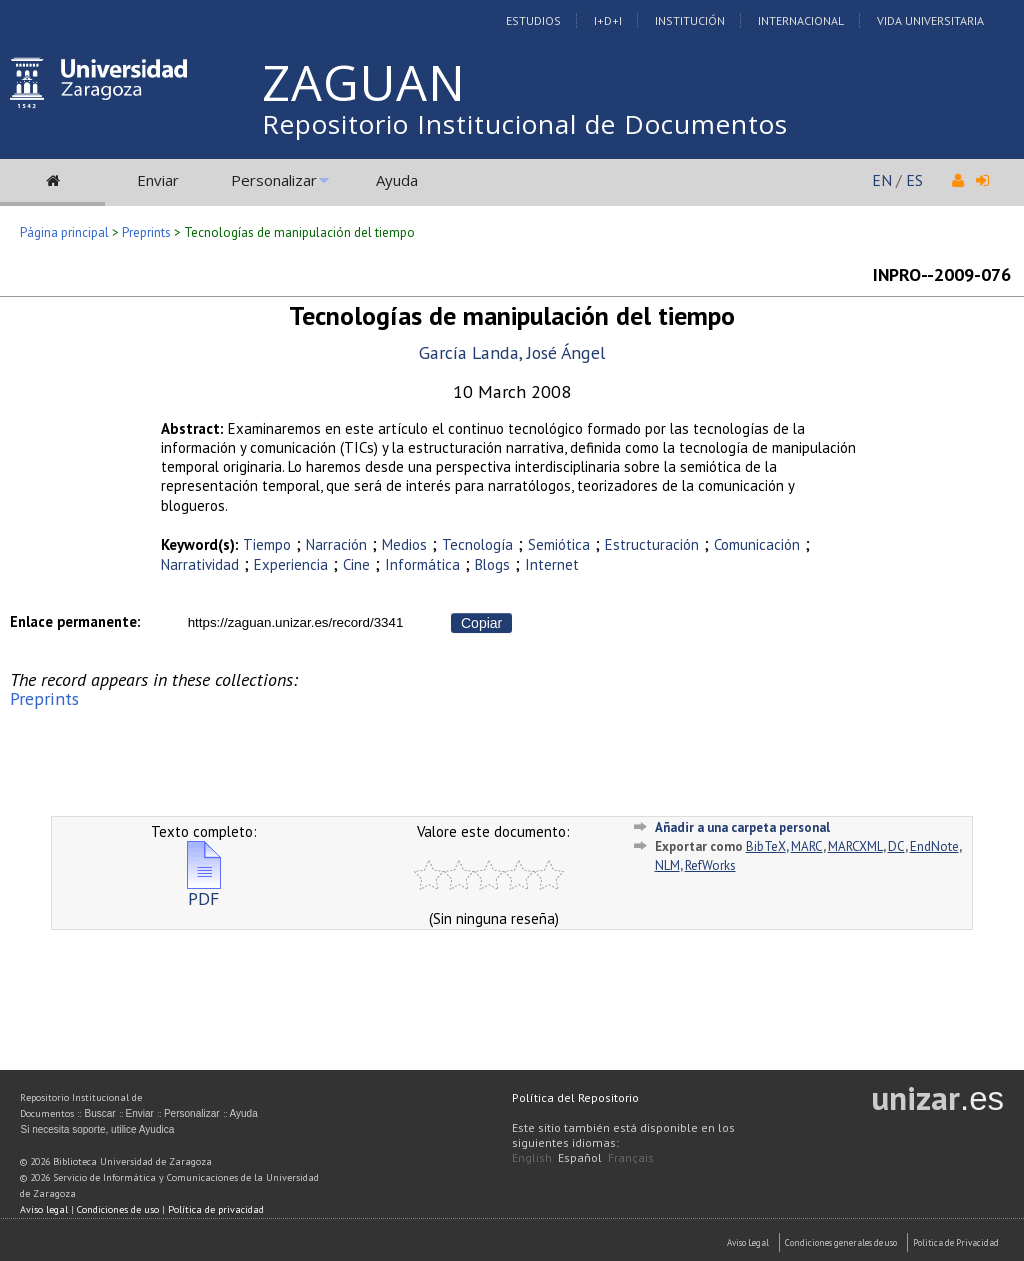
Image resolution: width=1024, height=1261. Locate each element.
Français (631, 1157)
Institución (690, 20)
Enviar (158, 180)
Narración (336, 544)
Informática (422, 564)
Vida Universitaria (930, 20)
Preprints (146, 232)
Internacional (801, 20)
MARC (807, 846)
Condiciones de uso (118, 1209)
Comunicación (757, 544)
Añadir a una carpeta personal (742, 827)
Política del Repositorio (575, 1097)
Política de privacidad (216, 1209)
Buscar (99, 1113)
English (532, 1157)
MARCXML (855, 846)
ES (914, 180)
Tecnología (477, 544)
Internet (552, 564)
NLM (667, 865)
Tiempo (267, 544)
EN (882, 180)
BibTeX (766, 846)
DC (896, 846)
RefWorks (710, 865)
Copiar (481, 623)
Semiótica (559, 544)
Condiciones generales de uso (841, 1242)
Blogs (492, 564)
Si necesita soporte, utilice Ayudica (97, 1129)
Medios (404, 544)
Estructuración (652, 544)
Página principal (64, 232)
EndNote (934, 846)
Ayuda (397, 180)
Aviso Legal (748, 1242)
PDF (204, 890)
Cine (356, 564)
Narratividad (200, 564)
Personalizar (274, 180)
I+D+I (608, 20)
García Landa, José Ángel (512, 352)
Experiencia (291, 564)
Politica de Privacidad (956, 1242)
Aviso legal (44, 1209)
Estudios (533, 20)
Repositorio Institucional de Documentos (525, 124)
